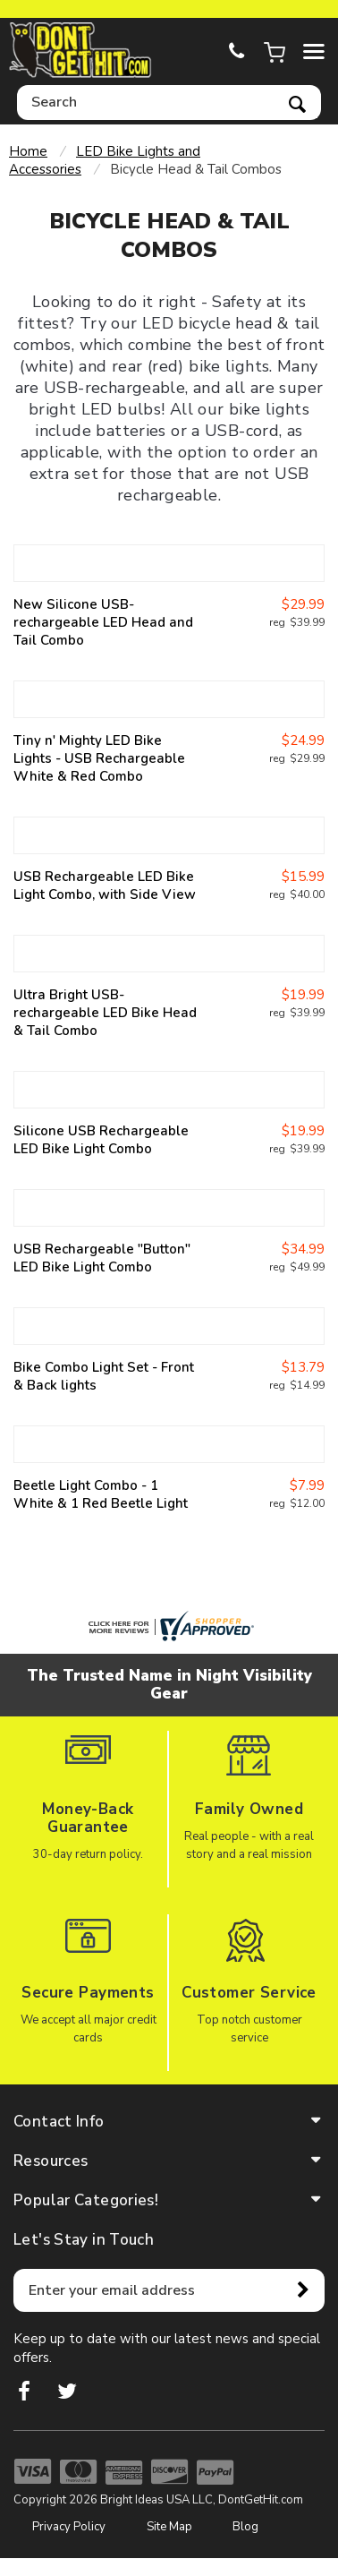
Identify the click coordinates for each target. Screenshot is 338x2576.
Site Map (169, 2527)
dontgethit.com (80, 50)
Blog (245, 2527)
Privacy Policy (69, 2527)
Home (28, 151)
